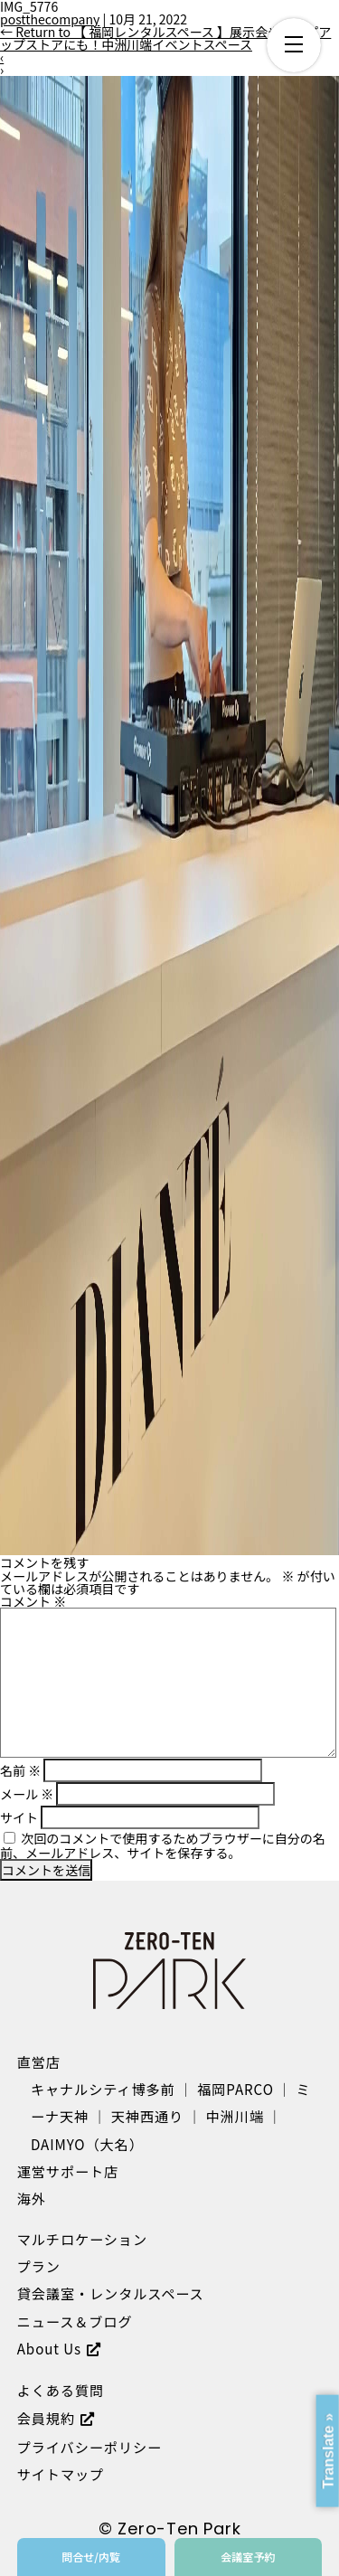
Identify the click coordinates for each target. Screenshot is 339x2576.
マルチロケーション (82, 2239)
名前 (20, 1770)
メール (26, 1794)
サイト (19, 1817)
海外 (31, 2198)
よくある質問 (60, 2390)
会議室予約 (248, 2556)
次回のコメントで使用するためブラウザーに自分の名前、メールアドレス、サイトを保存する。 (162, 1845)
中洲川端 (235, 2116)
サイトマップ (60, 2474)
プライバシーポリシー (89, 2447)
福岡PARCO (235, 2089)
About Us (49, 2348)
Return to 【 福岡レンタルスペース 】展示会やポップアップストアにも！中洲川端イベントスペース (165, 38)
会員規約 (46, 2418)
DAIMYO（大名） (87, 2144)
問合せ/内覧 (90, 2556)
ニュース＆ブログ (75, 2321)
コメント (33, 1601)
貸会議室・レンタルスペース (110, 2293)
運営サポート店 (67, 2171)
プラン (39, 2266)
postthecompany (49, 19)
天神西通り (147, 2116)
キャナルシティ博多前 (103, 2089)
